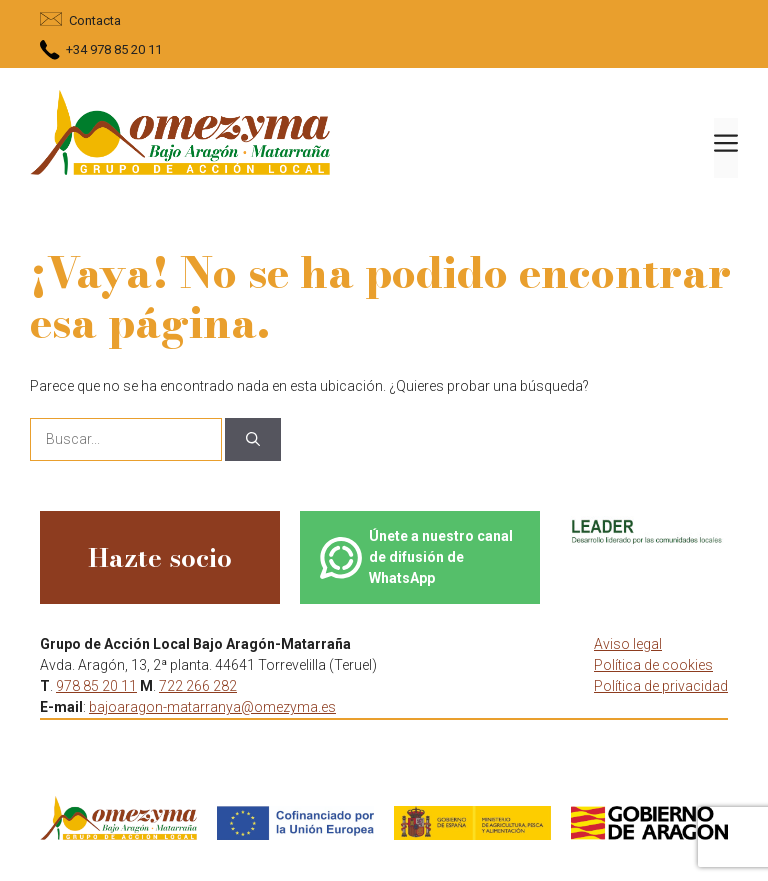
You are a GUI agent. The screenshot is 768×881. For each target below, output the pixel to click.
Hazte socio (160, 557)
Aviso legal (628, 644)
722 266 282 (198, 686)
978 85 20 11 (96, 686)
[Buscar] (253, 439)
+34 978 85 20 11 (114, 49)
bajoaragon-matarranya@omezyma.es (212, 707)
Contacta (95, 20)
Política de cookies (653, 665)
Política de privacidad (661, 686)
